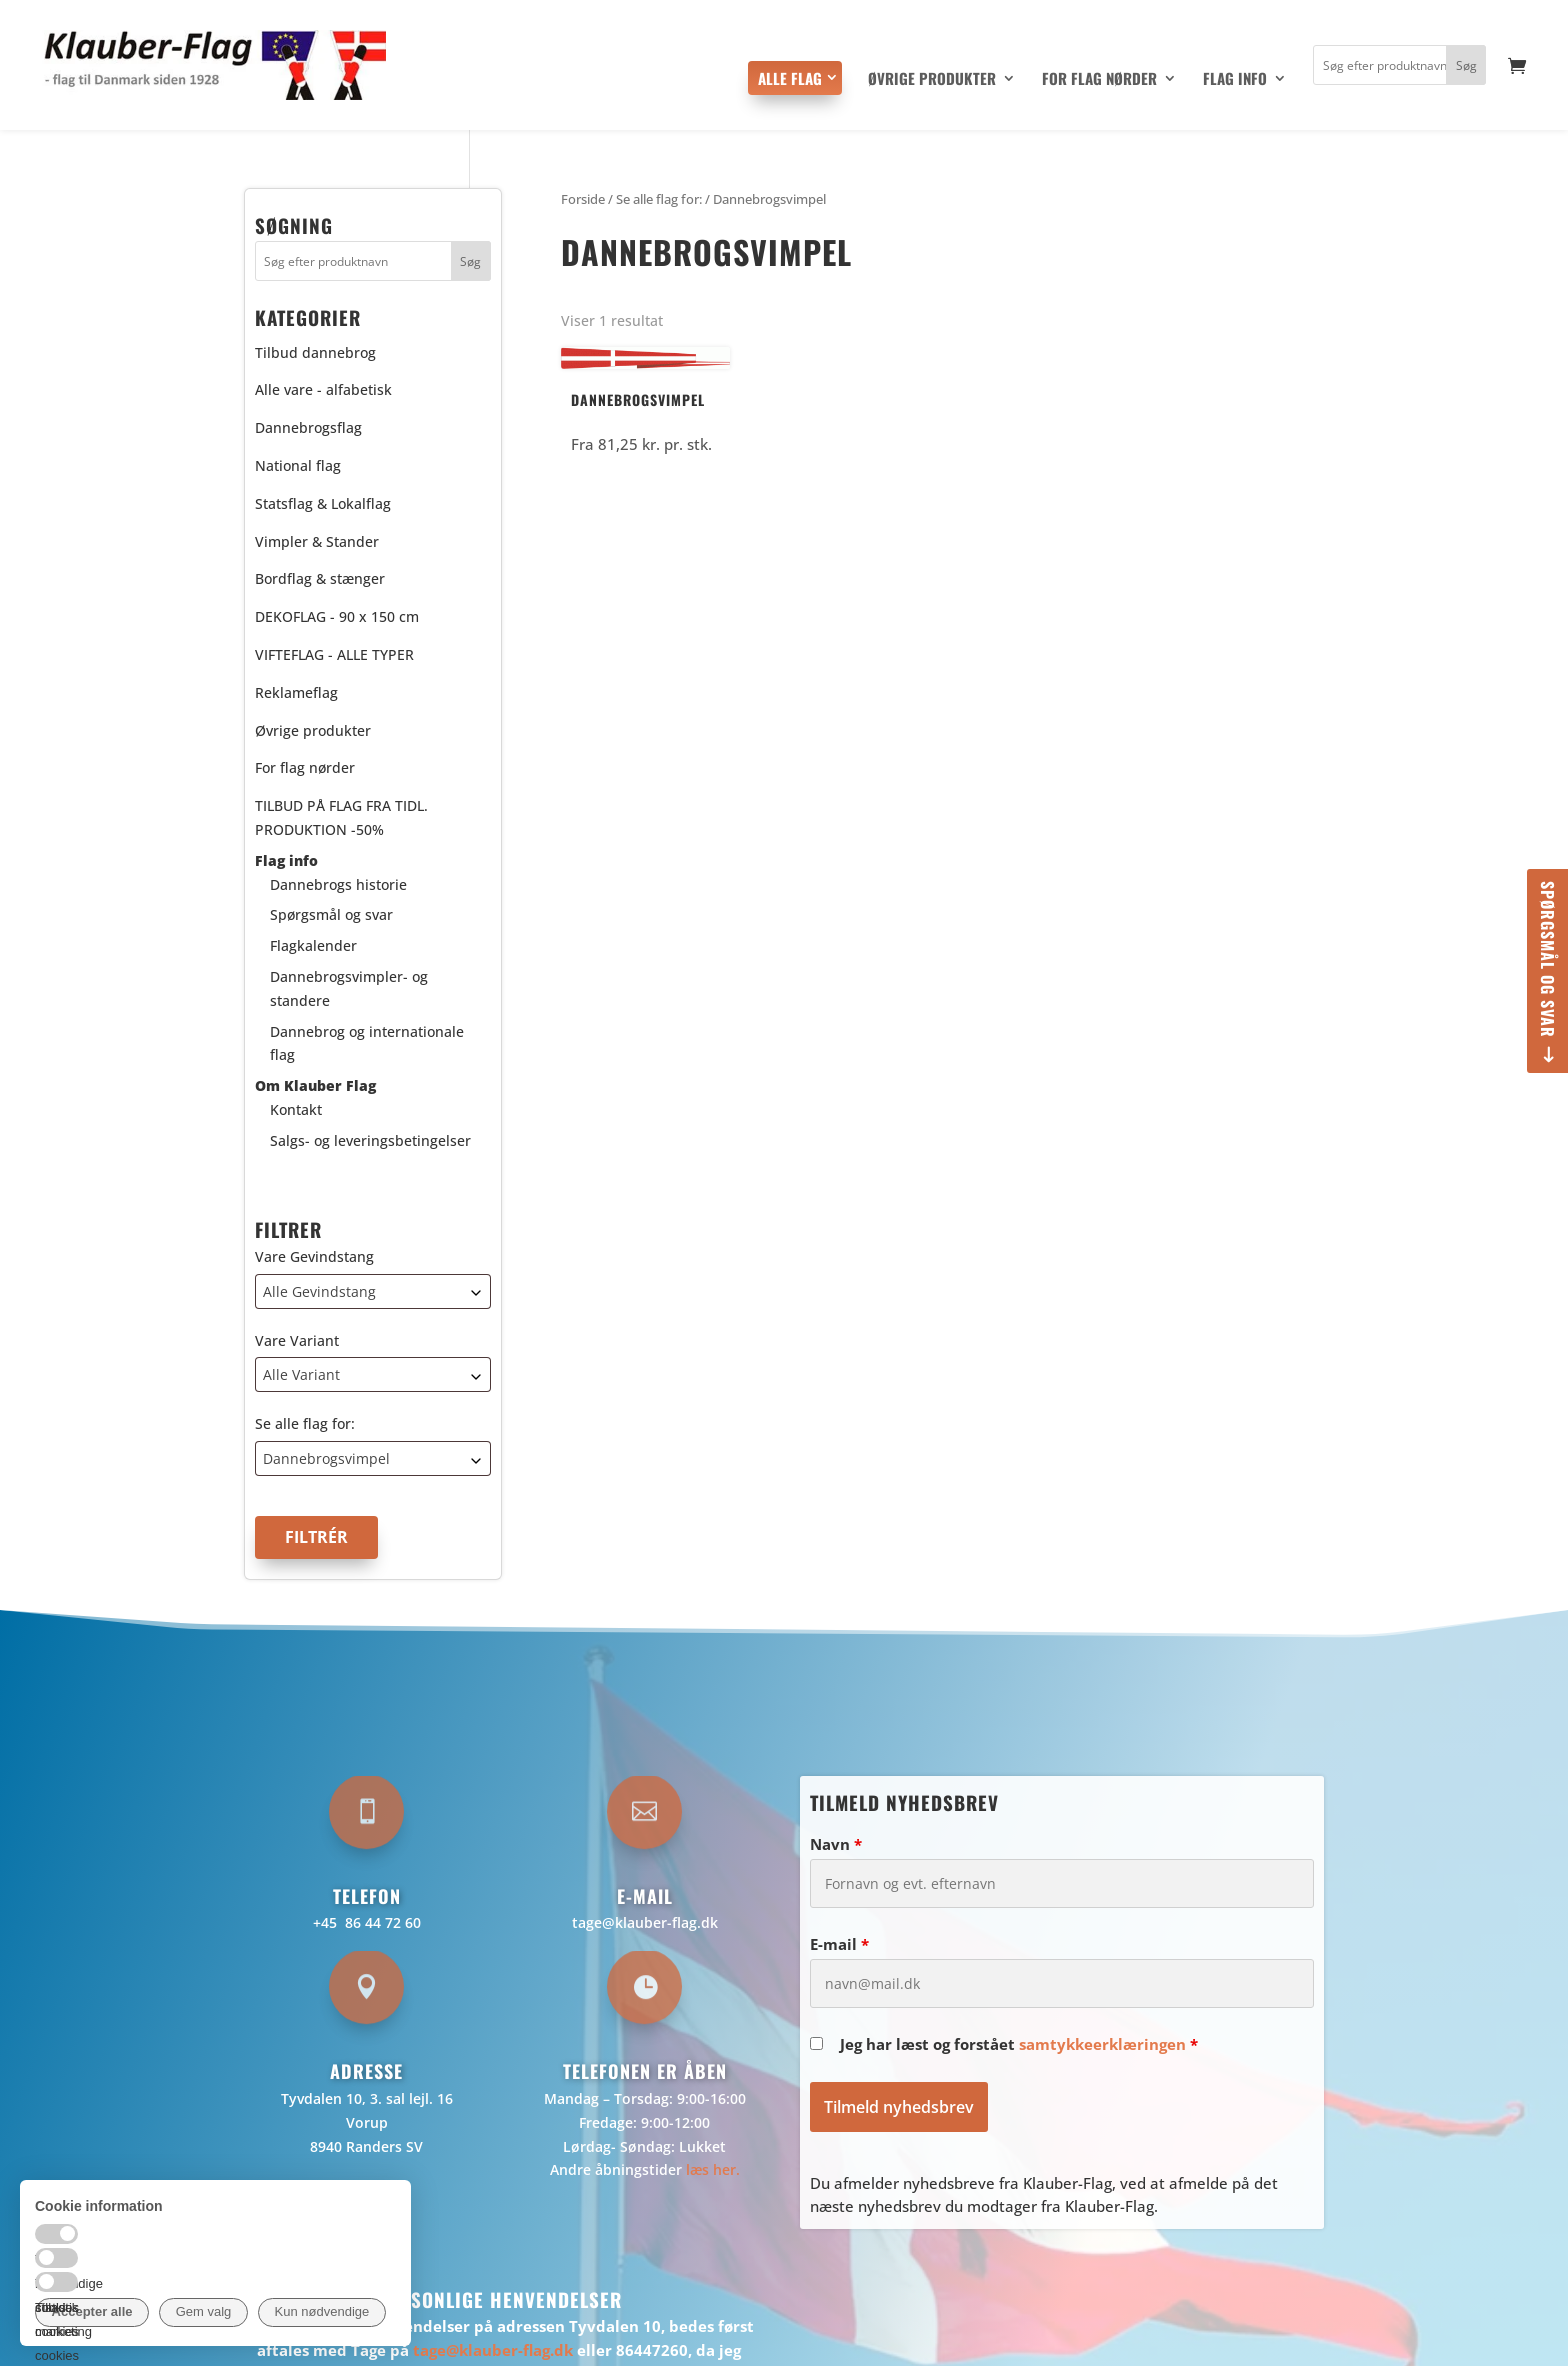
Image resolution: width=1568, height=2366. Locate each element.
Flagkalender (313, 945)
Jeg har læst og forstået (1019, 2044)
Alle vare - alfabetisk (323, 389)
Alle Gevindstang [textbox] (319, 1291)
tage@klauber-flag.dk (645, 1922)
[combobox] (373, 1291)
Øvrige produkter (932, 80)
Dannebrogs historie (338, 884)
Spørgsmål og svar (1548, 959)
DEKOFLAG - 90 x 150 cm (337, 616)
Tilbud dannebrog (315, 352)
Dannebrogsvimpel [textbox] (326, 1458)
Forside (583, 199)
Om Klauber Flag (315, 1085)
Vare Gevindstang (314, 1256)
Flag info (1235, 80)
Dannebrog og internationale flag (367, 1043)
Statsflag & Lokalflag (323, 503)
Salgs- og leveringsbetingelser (370, 1140)
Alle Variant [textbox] (301, 1374)
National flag (298, 465)
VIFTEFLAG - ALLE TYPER (334, 654)
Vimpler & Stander (317, 541)
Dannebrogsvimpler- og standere (349, 988)
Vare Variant (297, 1340)
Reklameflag (296, 692)
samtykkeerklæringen (1102, 2044)
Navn (836, 1844)
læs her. (713, 2169)
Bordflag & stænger (320, 578)
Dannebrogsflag (308, 427)
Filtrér (316, 1537)
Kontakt (296, 1109)
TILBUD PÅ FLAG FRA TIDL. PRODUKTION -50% (341, 817)
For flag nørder (1099, 80)
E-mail (839, 1944)
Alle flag (790, 78)
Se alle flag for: (305, 1423)
